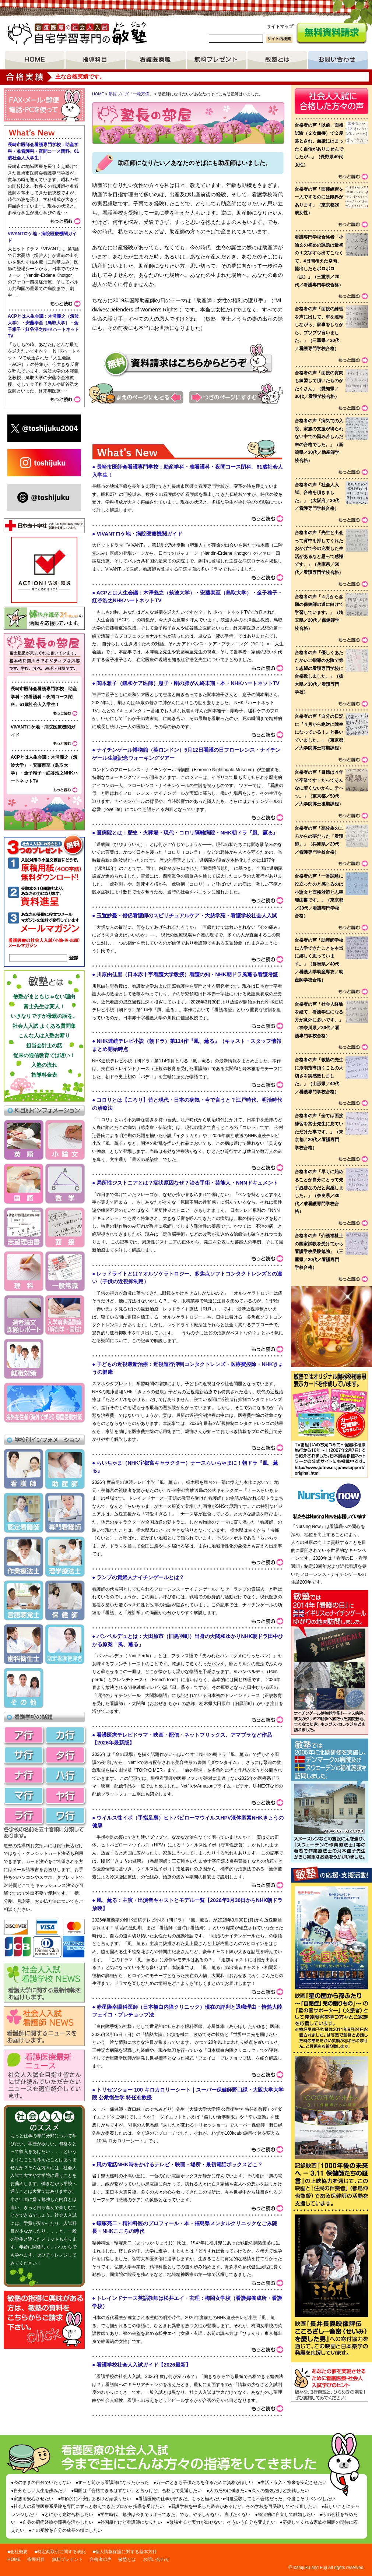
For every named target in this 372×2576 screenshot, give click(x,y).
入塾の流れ (44, 1065)
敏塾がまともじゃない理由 (44, 996)
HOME (34, 60)
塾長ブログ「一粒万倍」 (131, 94)
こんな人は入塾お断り (44, 1035)
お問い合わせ (338, 60)
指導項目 (95, 60)
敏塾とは (277, 60)
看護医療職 (156, 60)
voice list (331, 732)
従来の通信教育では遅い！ (44, 1055)
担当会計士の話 (44, 1045)
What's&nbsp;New (188, 1434)
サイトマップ (280, 26)
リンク (329, 1459)
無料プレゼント (216, 60)
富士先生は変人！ (44, 1006)
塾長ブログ (44, 655)
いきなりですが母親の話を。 (44, 1016)
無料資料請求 (331, 33)
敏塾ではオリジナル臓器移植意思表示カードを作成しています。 (329, 1406)
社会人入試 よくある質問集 (44, 1026)
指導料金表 (44, 1075)
